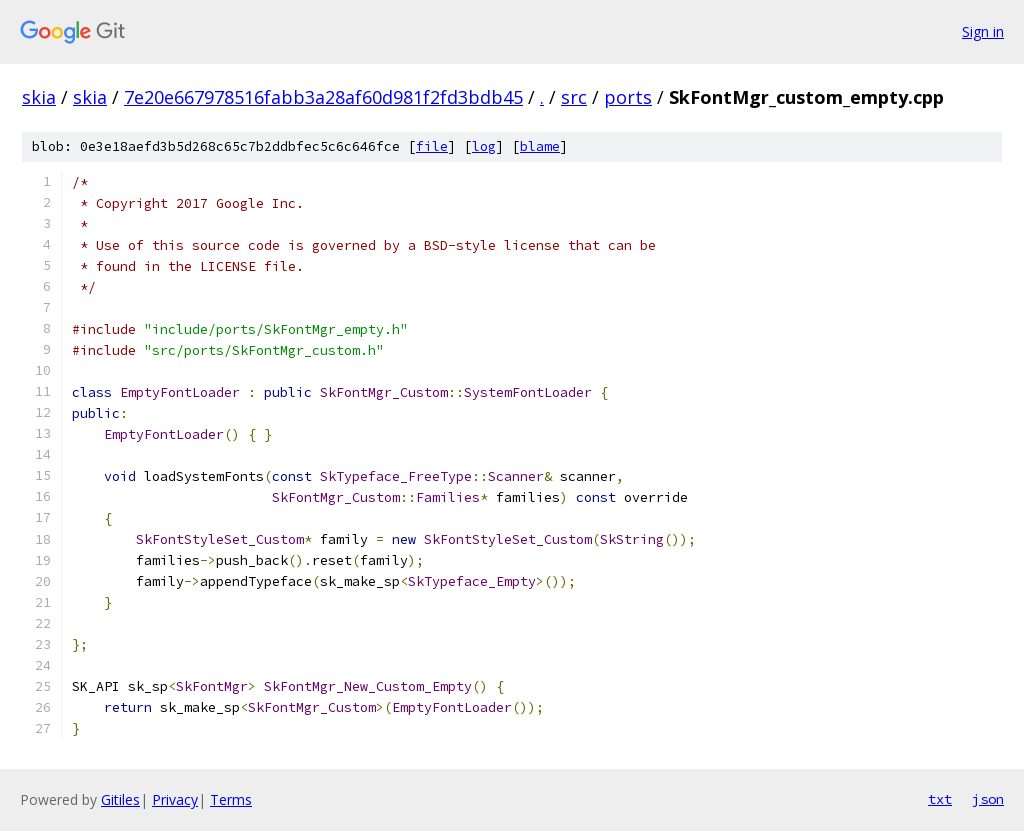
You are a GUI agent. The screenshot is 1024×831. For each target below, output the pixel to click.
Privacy (175, 799)
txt (940, 799)
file (432, 146)
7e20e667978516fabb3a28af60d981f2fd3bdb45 (323, 97)
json (988, 799)
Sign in (983, 31)
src (574, 97)
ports (628, 97)
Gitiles (120, 799)
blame (540, 146)
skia (39, 97)
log (484, 146)
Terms (231, 799)
